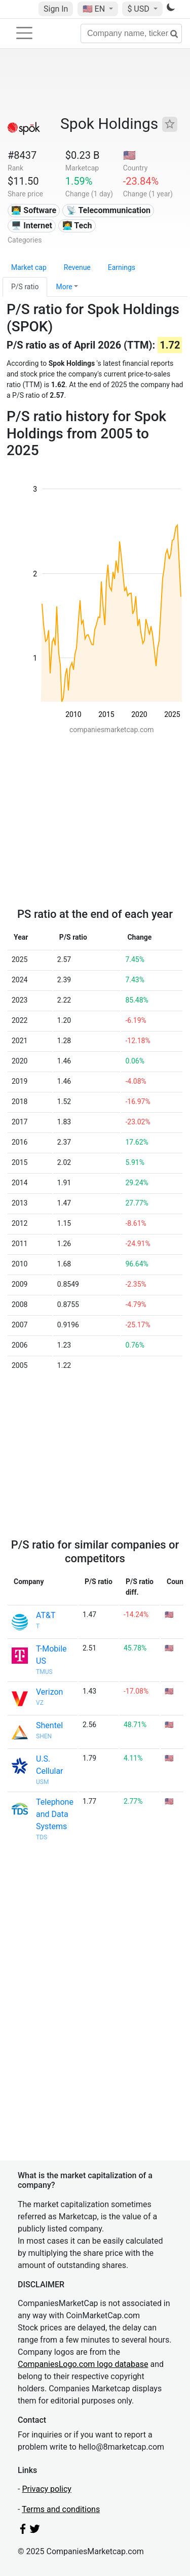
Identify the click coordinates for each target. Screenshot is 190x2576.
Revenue (77, 267)
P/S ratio (25, 287)
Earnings (121, 267)
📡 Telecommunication (108, 210)
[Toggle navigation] (24, 33)
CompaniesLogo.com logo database (83, 2364)
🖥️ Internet (31, 225)
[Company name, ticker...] (131, 33)
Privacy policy (46, 2489)
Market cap (29, 267)
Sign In (56, 9)
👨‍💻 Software (33, 210)
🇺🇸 (95, 9)
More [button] (64, 287)
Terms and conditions (61, 2509)
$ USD (139, 9)
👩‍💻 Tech (77, 225)
